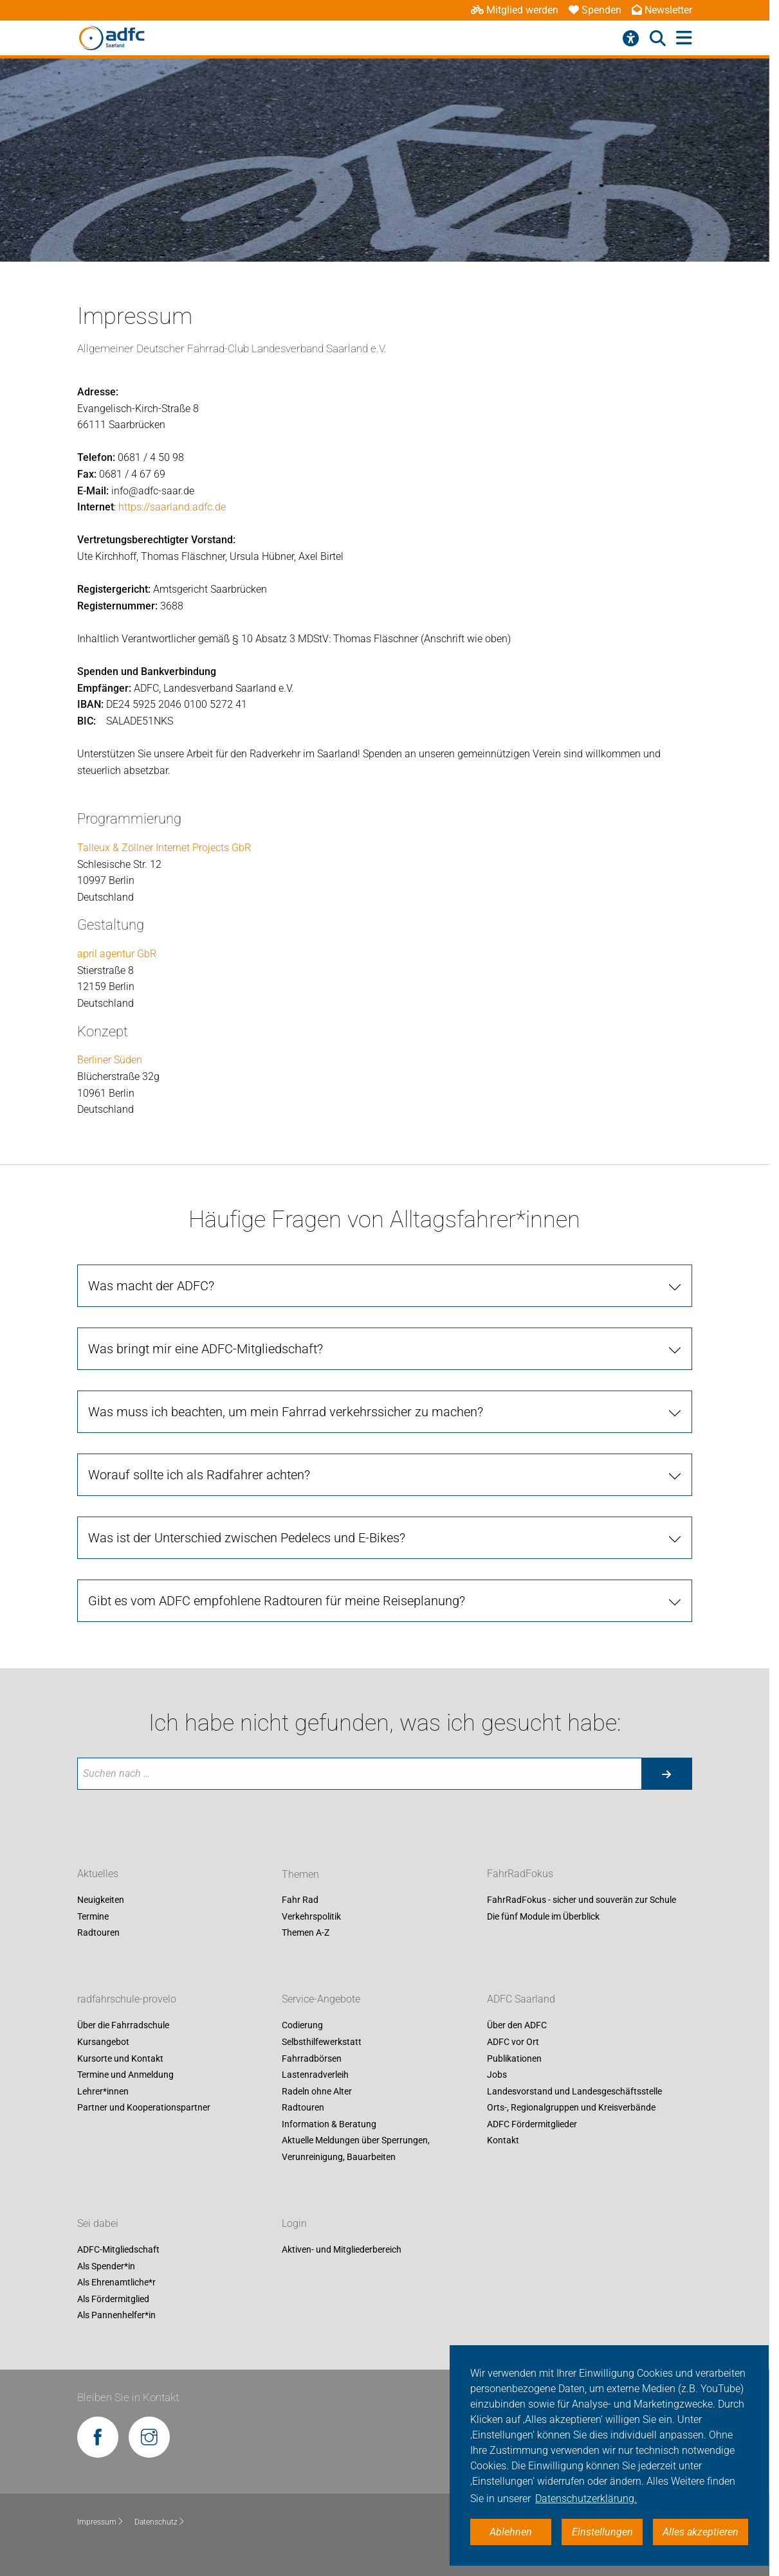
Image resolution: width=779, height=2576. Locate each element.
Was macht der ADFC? (151, 1285)
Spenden (595, 10)
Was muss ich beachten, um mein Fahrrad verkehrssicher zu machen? (285, 1411)
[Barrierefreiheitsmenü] (631, 39)
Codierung (302, 2026)
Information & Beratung (329, 2124)
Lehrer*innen (103, 2091)
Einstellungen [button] (602, 2532)
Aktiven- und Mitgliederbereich (341, 2249)
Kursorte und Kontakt (120, 2058)
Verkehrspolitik (311, 1916)
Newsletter (662, 10)
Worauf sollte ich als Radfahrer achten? (199, 1474)
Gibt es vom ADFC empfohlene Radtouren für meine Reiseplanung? (276, 1600)
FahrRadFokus (520, 1874)
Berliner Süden (109, 1060)
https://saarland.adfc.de (172, 507)
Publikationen (514, 2058)
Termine (93, 1916)
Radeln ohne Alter (317, 2091)
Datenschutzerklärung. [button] (586, 2498)
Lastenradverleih (315, 2075)
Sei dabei (97, 2223)
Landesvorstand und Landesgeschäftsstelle (574, 2091)
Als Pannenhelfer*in (116, 2315)
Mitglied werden (514, 10)
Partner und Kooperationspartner (143, 2108)
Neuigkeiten (100, 1900)
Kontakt (503, 2141)
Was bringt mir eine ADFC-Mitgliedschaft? (205, 1348)
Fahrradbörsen (312, 2058)
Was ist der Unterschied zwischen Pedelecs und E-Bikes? (246, 1537)
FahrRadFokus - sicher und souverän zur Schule (581, 1900)
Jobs (497, 2075)
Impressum (100, 2521)
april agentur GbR (116, 954)
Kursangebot (103, 2042)
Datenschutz (159, 2521)
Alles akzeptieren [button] (700, 2532)
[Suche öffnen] (658, 39)
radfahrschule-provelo (126, 2000)
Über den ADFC (517, 2026)
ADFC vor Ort (513, 2042)
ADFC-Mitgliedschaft (118, 2249)
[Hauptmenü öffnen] (684, 38)
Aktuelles (97, 1874)
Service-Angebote (321, 2000)
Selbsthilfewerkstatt (322, 2042)
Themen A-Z (305, 1933)
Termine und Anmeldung (125, 2075)
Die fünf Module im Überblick (543, 1916)
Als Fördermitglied (113, 2299)
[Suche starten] (666, 1773)
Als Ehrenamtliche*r (116, 2283)
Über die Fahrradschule (123, 2026)
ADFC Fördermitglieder (532, 2124)
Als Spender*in (106, 2266)
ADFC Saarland (521, 2000)
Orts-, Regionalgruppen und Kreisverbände (571, 2108)
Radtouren (98, 1933)
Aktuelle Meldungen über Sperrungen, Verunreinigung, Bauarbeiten (356, 2149)
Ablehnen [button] (511, 2532)
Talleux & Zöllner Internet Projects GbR (164, 848)
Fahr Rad (300, 1900)
